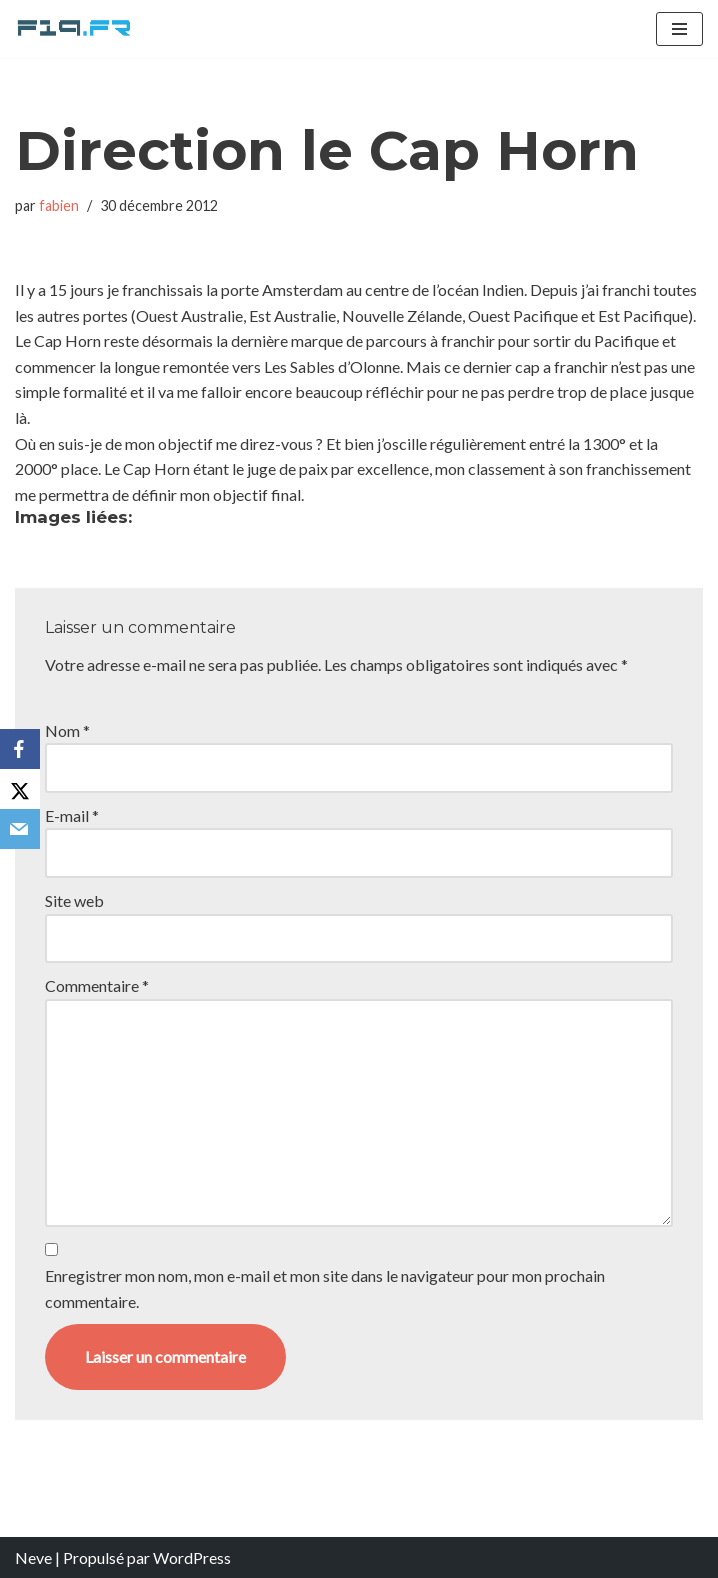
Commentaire (97, 985)
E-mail (72, 815)
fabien (59, 205)
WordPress (192, 1557)
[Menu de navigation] (679, 29)
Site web (74, 900)
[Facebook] (20, 749)
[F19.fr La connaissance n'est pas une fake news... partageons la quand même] (75, 29)
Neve (33, 1557)
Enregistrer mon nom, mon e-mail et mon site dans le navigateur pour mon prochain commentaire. (325, 1288)
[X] (20, 789)
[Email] (20, 829)
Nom (67, 730)
